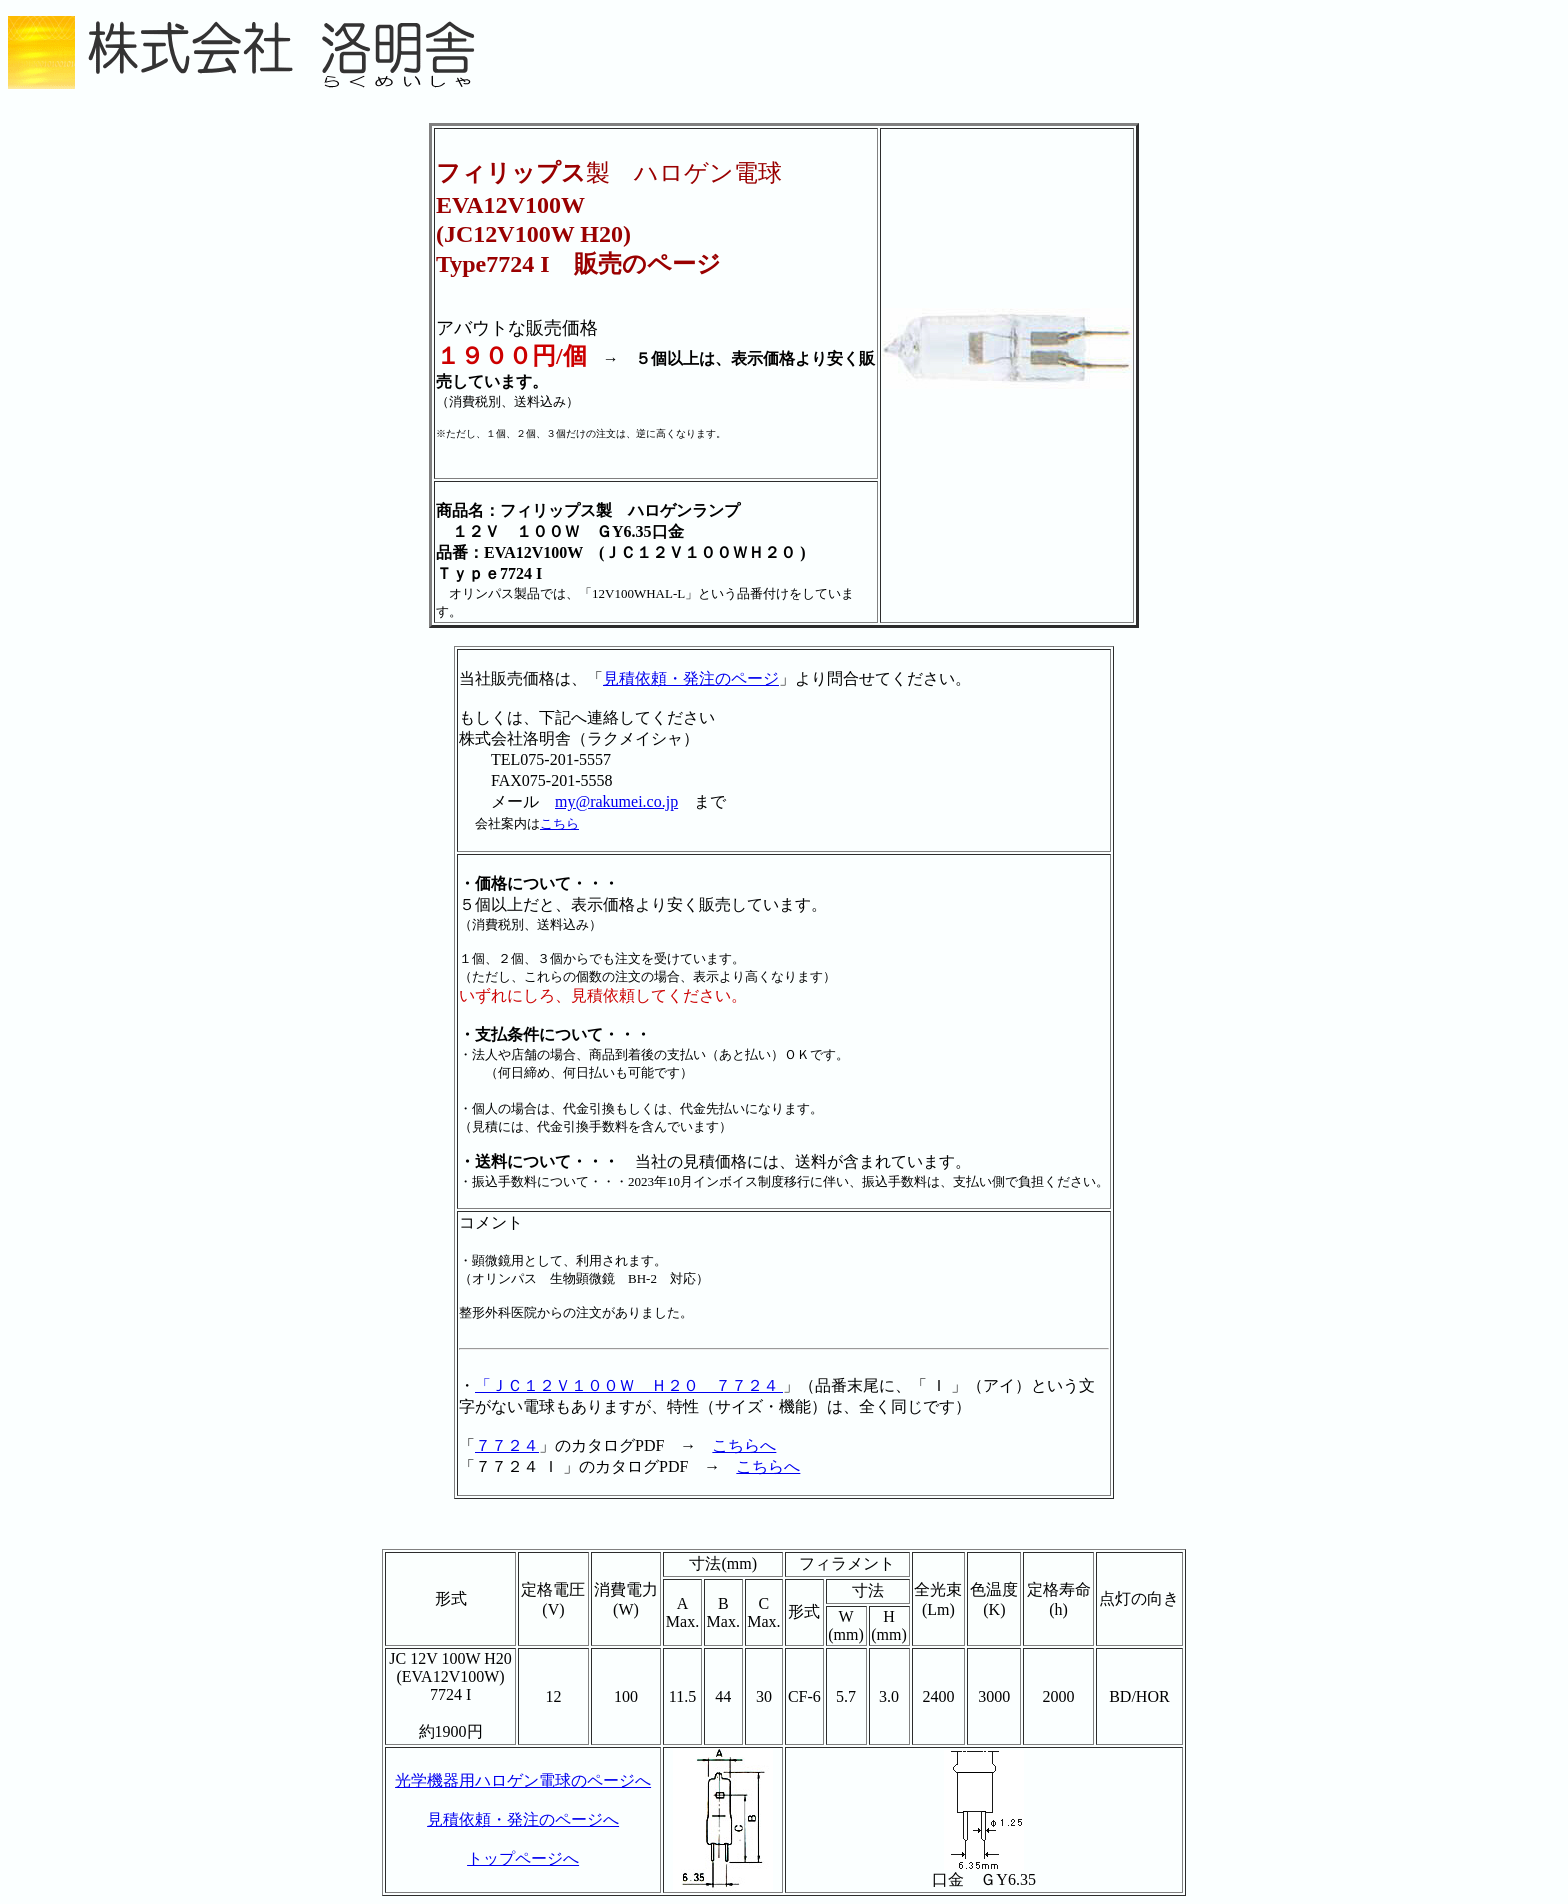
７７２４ (507, 1445)
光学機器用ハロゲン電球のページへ (523, 1780)
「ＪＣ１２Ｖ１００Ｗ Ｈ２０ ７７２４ (629, 1385)
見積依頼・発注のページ (691, 678)
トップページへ (523, 1858)
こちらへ (744, 1445)
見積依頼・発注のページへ (523, 1819)
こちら (559, 823)
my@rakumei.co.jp (616, 801)
